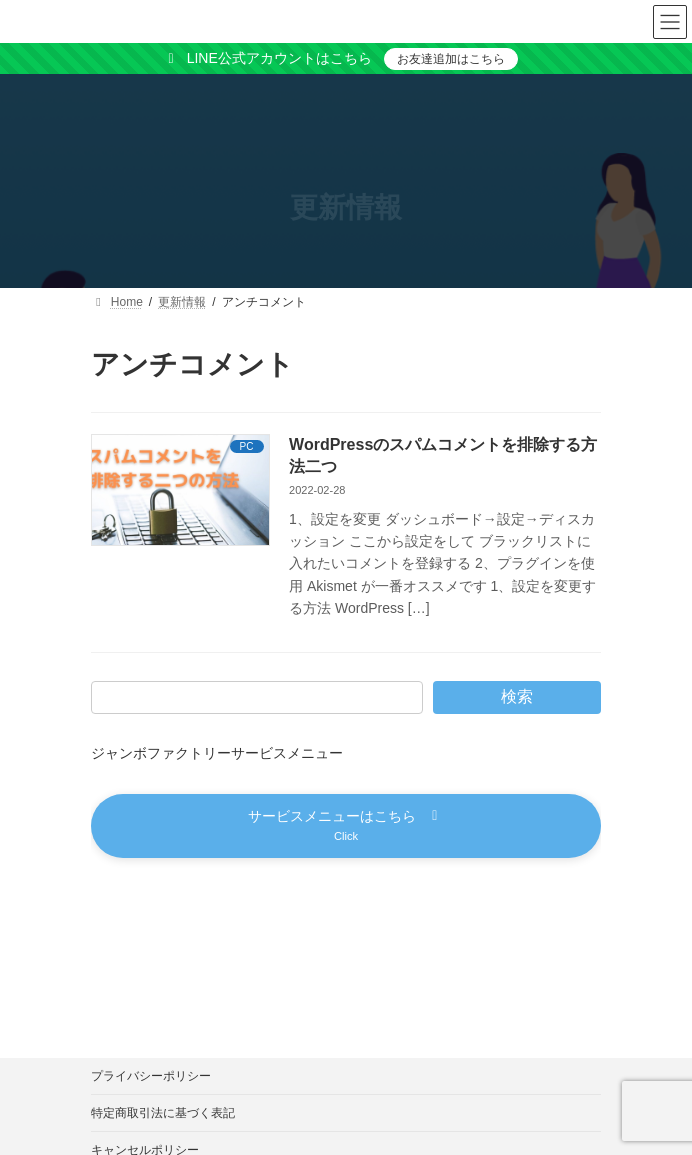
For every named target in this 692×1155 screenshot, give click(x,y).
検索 (517, 696)
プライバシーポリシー (151, 1076)
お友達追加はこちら (451, 59)
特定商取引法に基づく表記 (163, 1113)
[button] (346, 825)
